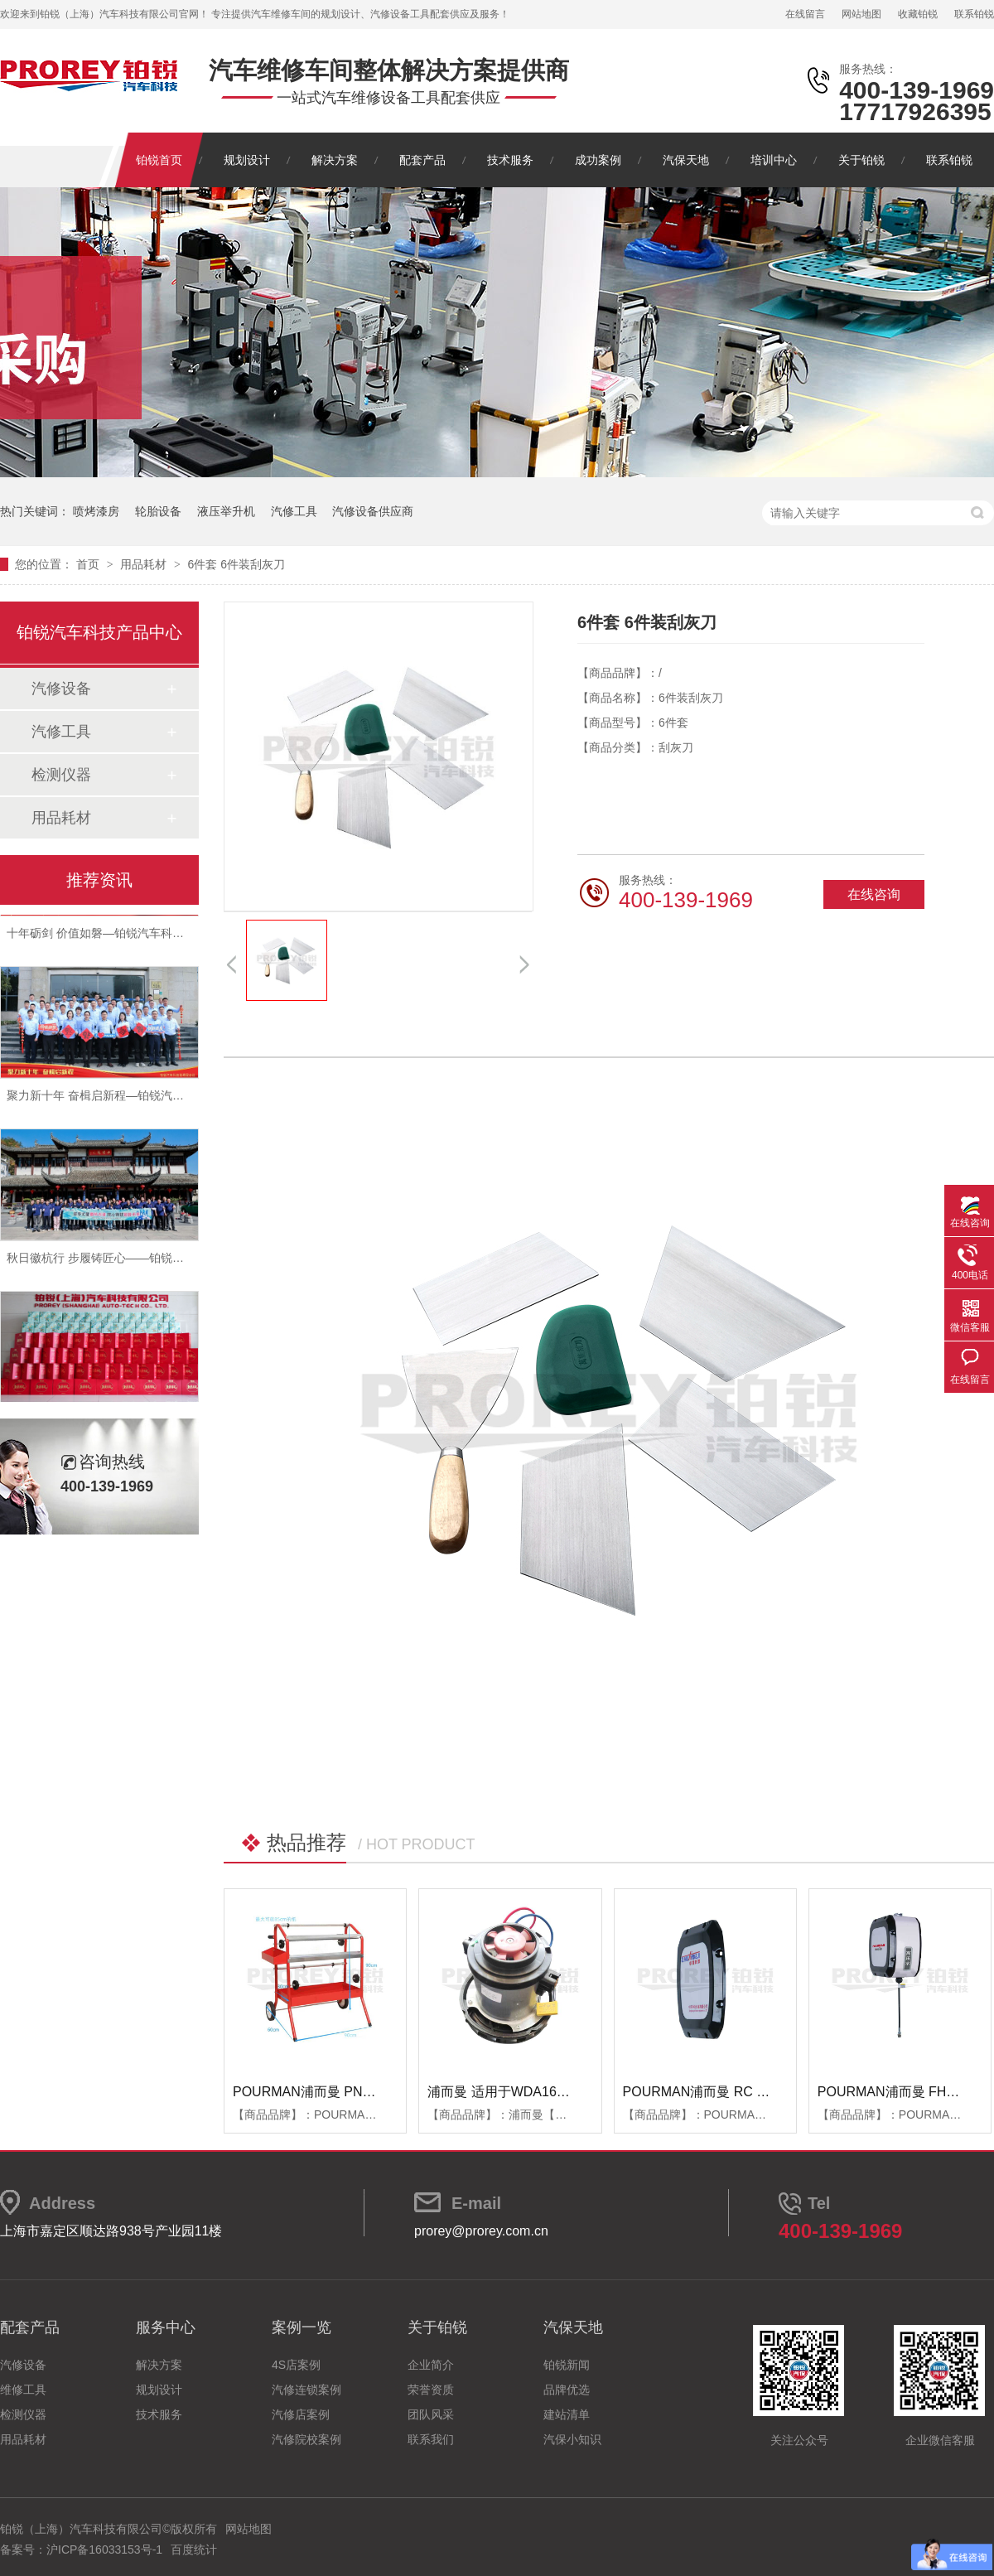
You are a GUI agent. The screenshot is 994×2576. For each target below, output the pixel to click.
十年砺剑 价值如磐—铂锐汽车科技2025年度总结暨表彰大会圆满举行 (183, 937)
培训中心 (773, 160)
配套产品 (422, 160)
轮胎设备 (158, 511)
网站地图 (861, 14)
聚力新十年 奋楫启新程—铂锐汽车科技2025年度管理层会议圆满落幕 (183, 1099)
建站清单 (566, 2414)
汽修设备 (61, 688)
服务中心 (165, 2327)
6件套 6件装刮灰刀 (235, 564)
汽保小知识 (572, 2439)
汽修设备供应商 (372, 511)
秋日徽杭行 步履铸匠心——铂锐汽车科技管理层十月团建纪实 (165, 1262)
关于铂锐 (861, 160)
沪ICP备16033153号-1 (104, 2549)
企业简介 (431, 2364)
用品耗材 (145, 564)
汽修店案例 (301, 2414)
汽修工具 (294, 511)
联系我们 (431, 2439)
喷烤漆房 (96, 511)
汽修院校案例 (306, 2439)
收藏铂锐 (918, 14)
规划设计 (247, 160)
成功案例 (598, 160)
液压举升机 (226, 511)
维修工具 (23, 2389)
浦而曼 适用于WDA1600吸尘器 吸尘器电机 (554, 2092)
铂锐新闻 (566, 2364)
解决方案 (334, 160)
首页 (89, 564)
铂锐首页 (159, 160)
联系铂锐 (974, 14)
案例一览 (301, 2327)
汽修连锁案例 (306, 2389)
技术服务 (510, 160)
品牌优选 (566, 2389)
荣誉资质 (431, 2389)
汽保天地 (686, 160)
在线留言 (805, 14)
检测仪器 (61, 774)
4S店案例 (296, 2364)
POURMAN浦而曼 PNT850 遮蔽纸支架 (347, 2092)
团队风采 (431, 2414)
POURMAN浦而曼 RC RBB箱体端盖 (730, 2092)
